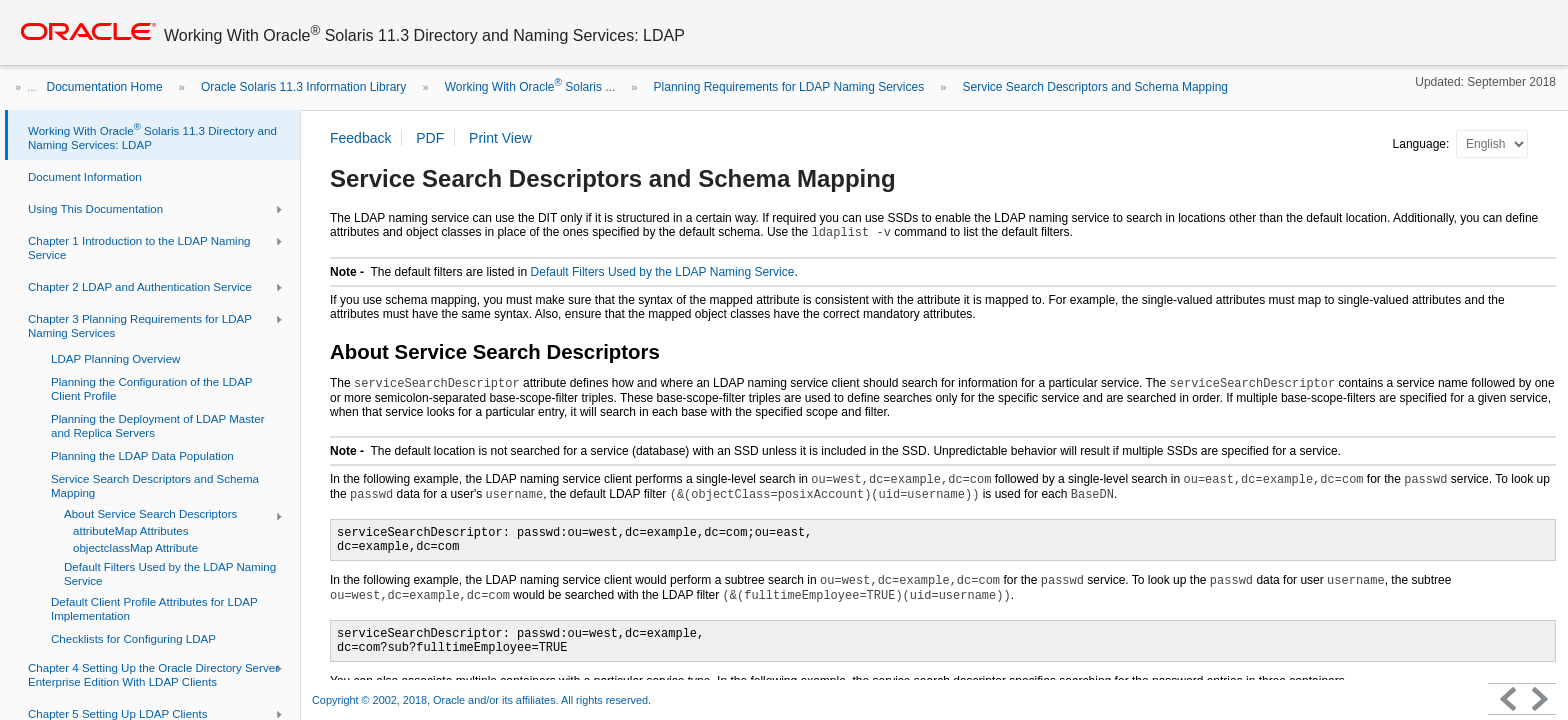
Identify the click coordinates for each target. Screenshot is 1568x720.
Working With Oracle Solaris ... (530, 87)
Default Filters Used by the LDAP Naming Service (663, 272)
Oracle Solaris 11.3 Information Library (303, 87)
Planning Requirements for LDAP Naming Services (789, 87)
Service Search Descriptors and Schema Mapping (1095, 87)
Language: (1423, 144)
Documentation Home (105, 87)
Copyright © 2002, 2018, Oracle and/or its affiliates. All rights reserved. (481, 700)
